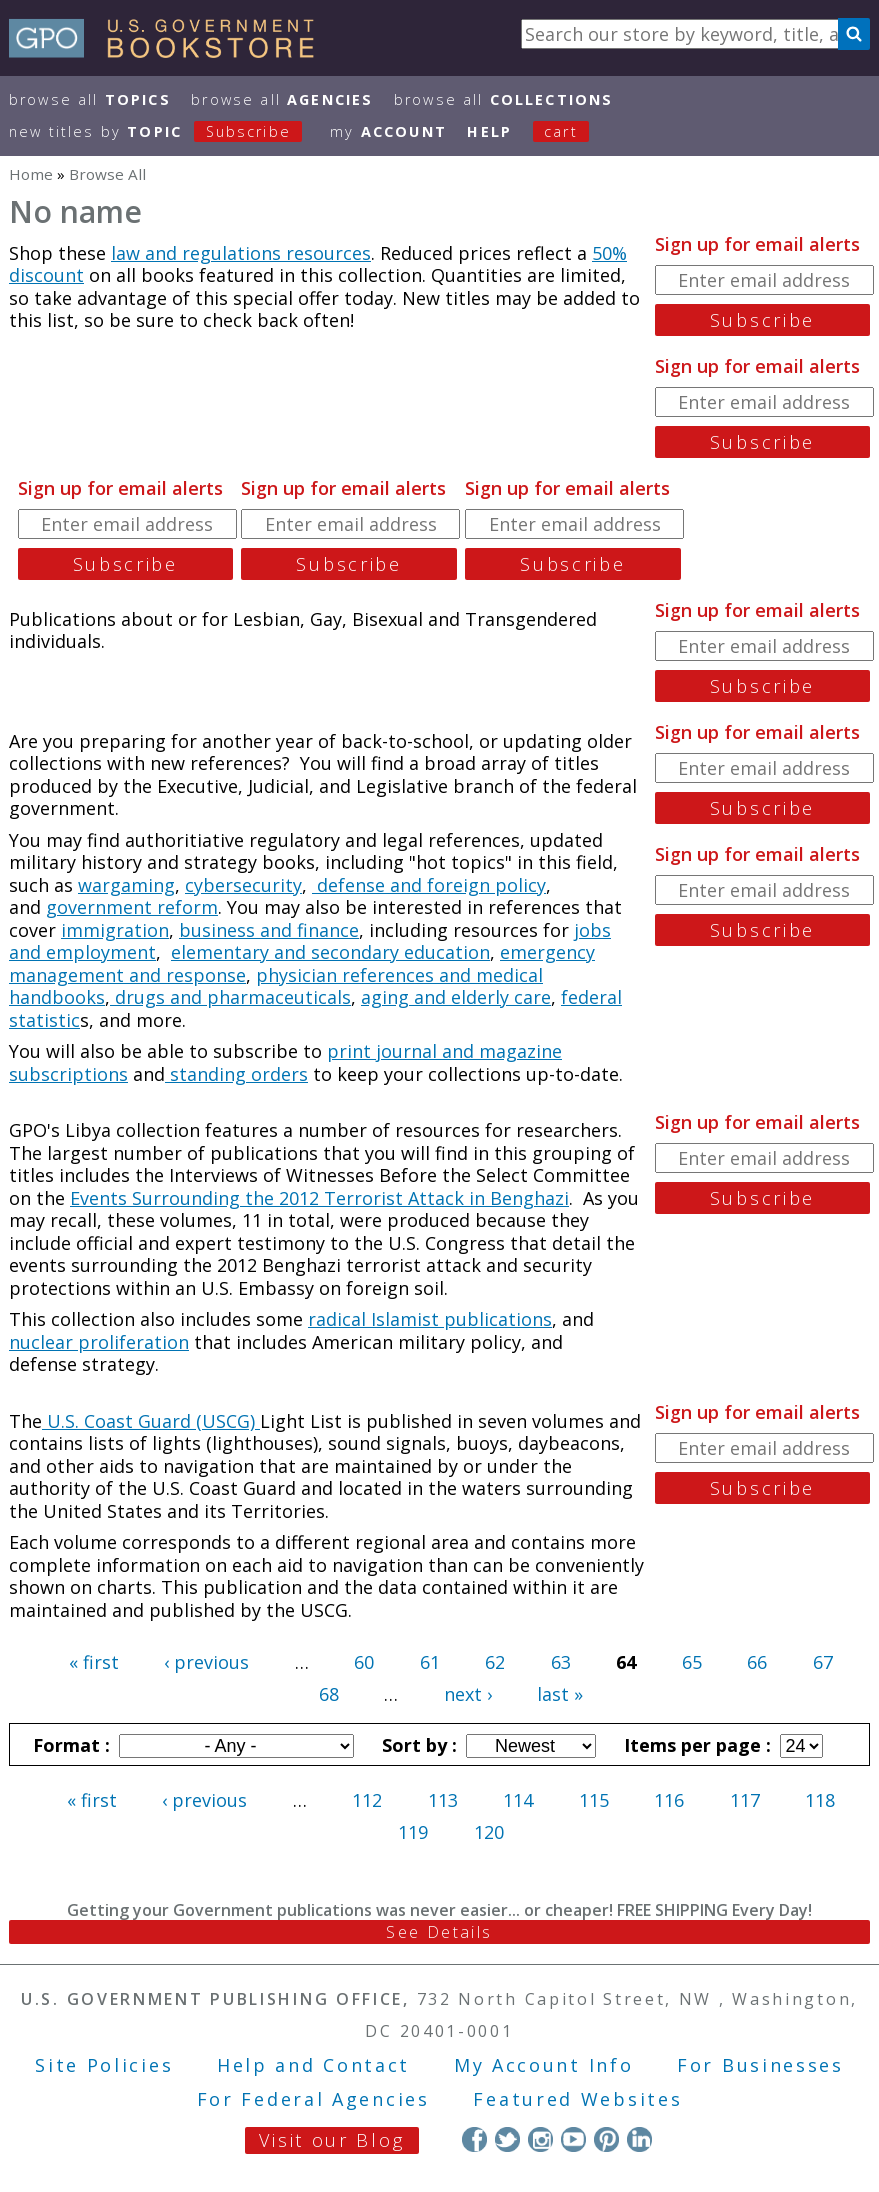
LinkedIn (639, 2139)
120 (489, 1832)
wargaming (126, 885)
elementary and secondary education (330, 952)
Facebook (474, 2139)
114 (518, 1800)
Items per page (695, 1745)
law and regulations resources (241, 253)
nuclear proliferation (99, 1342)
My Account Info (544, 2065)
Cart (561, 131)
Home (31, 174)
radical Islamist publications (430, 1319)
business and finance (269, 930)
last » (560, 1694)
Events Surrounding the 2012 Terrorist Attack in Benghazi (319, 1198)
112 (367, 1800)
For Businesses (760, 2065)
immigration (115, 930)
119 (413, 1832)
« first (94, 1662)
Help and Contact (313, 2065)
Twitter (507, 2139)
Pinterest (606, 2139)
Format (69, 1745)
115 (594, 1800)
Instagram (540, 2139)
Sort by (417, 1745)
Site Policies (104, 2065)
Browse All (90, 99)
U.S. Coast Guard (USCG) (151, 1421)
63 (561, 1662)
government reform (132, 907)
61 (430, 1662)
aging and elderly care (456, 997)
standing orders (236, 1074)
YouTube (573, 2139)
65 (692, 1662)
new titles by (166, 131)
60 (364, 1662)
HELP (489, 131)
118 (820, 1800)
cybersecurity (243, 885)
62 (495, 1662)
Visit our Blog (331, 2140)
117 (745, 1800)
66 (757, 1662)
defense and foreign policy (429, 885)
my (388, 131)
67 (823, 1662)
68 (329, 1694)
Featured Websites (577, 2099)
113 (443, 1800)
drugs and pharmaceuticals (230, 997)
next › (468, 1694)
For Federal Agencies (313, 2099)
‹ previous (206, 1662)
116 (669, 1800)
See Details (439, 1932)
